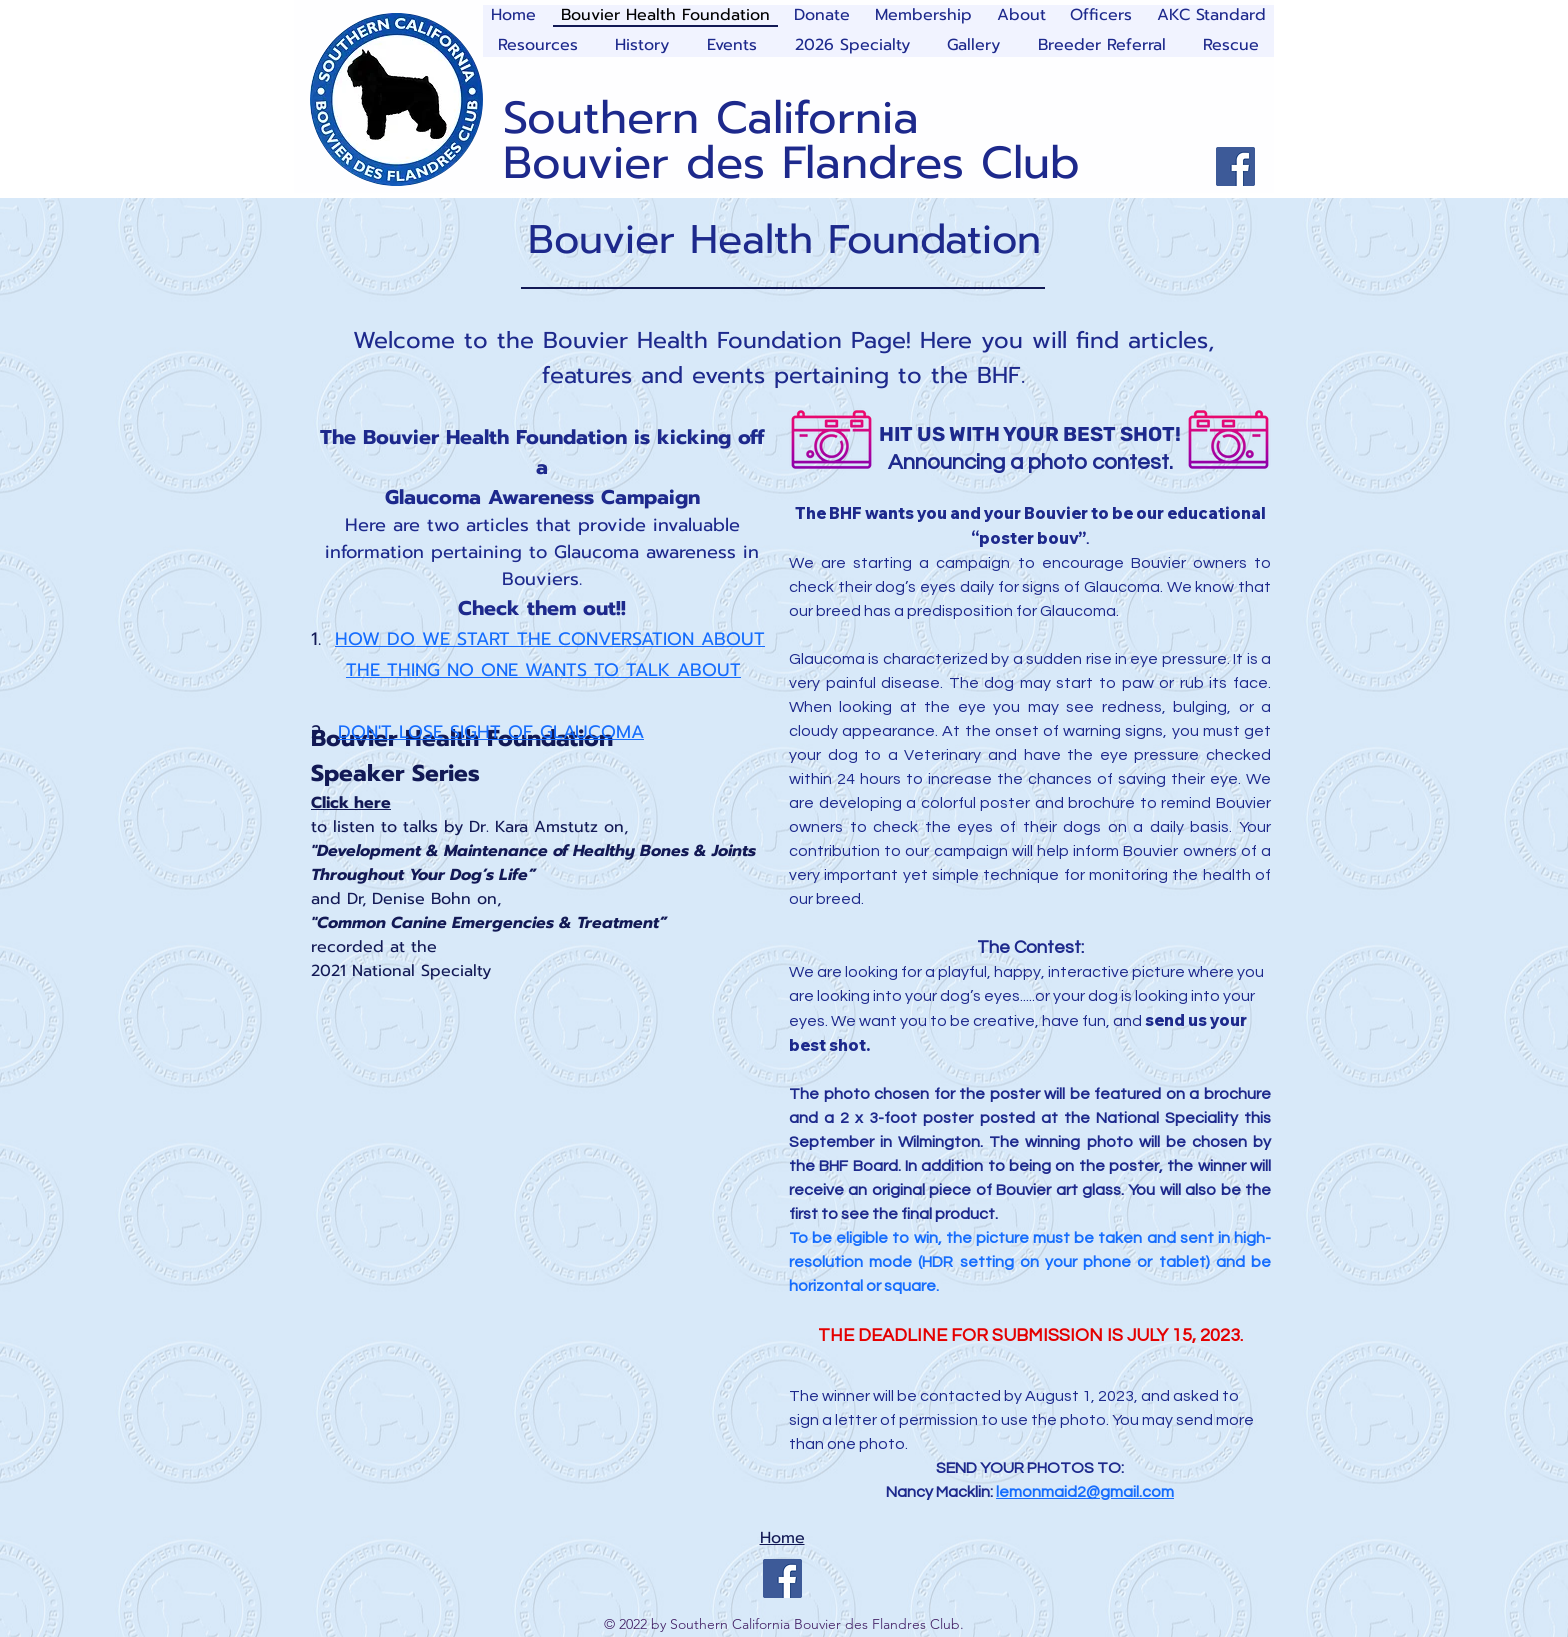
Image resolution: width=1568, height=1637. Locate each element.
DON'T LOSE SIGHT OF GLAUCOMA (491, 732)
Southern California (711, 118)
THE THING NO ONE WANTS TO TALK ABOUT (543, 670)
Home (782, 1538)
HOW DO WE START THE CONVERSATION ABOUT (550, 639)
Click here (351, 803)
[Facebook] (1235, 166)
